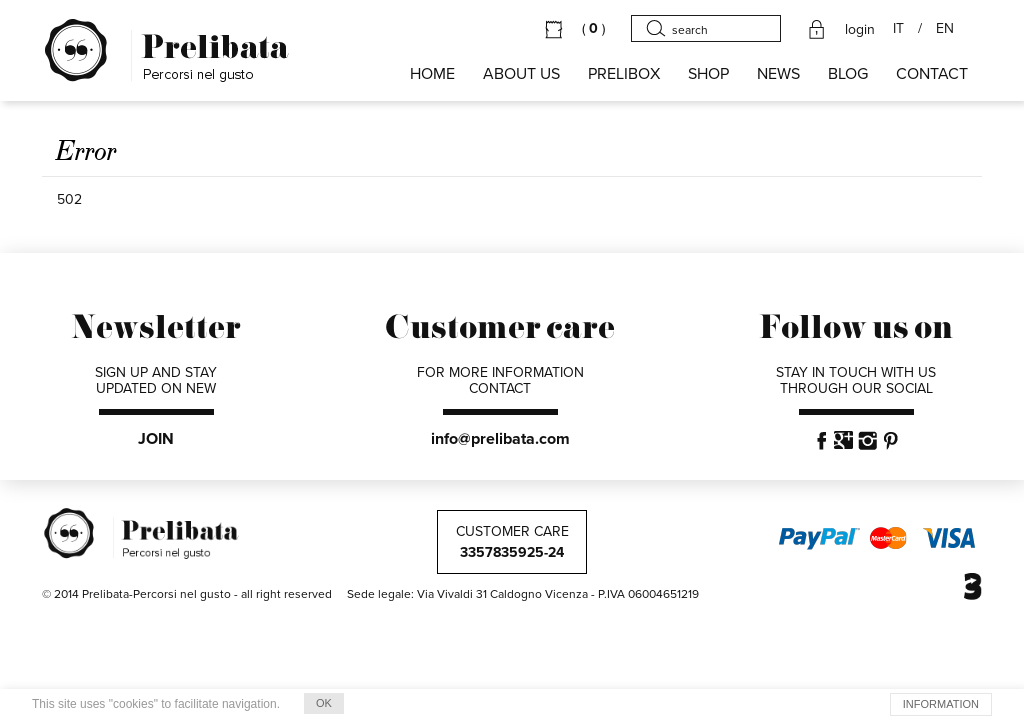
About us (521, 74)
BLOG (848, 74)
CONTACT (932, 74)
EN (945, 29)
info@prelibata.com (500, 439)
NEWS (778, 74)
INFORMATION (941, 704)
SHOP (708, 74)
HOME (432, 74)
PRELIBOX (624, 74)
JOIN (156, 439)
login (860, 30)
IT (898, 29)
